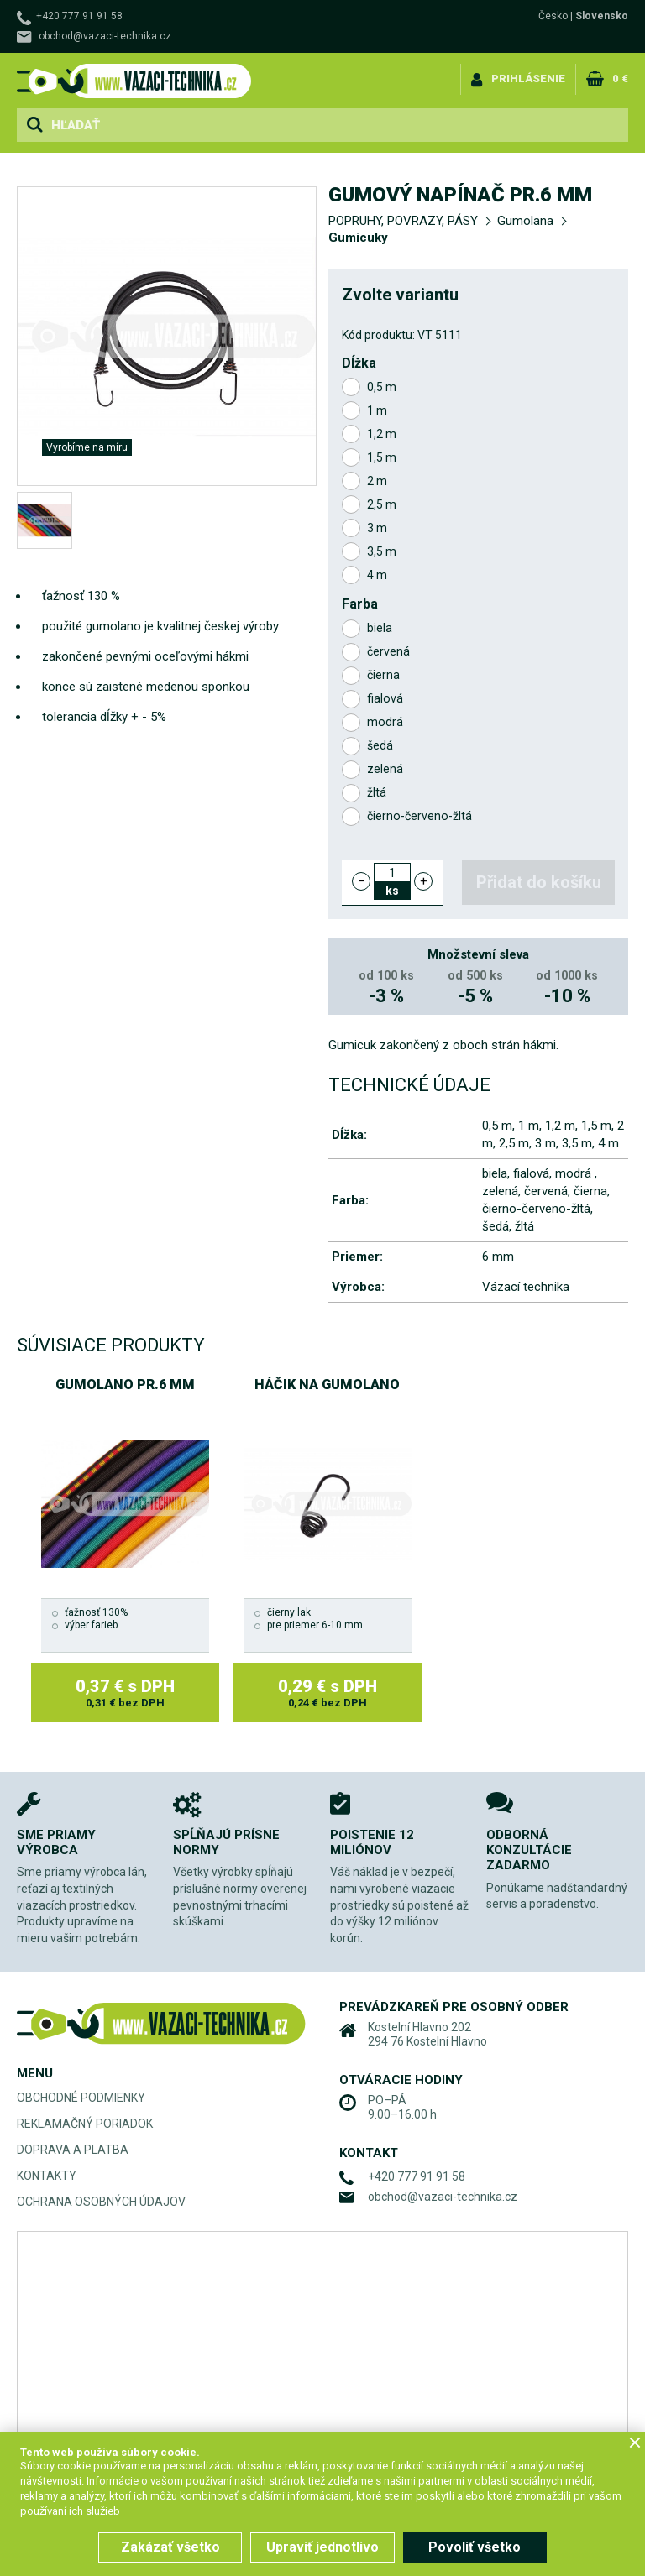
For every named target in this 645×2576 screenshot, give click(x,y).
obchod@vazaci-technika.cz (105, 36)
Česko (553, 16)
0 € (620, 78)
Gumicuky (358, 237)
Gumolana (525, 220)
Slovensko (601, 16)
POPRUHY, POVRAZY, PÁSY (403, 220)
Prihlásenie (528, 78)
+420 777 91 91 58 (79, 16)
